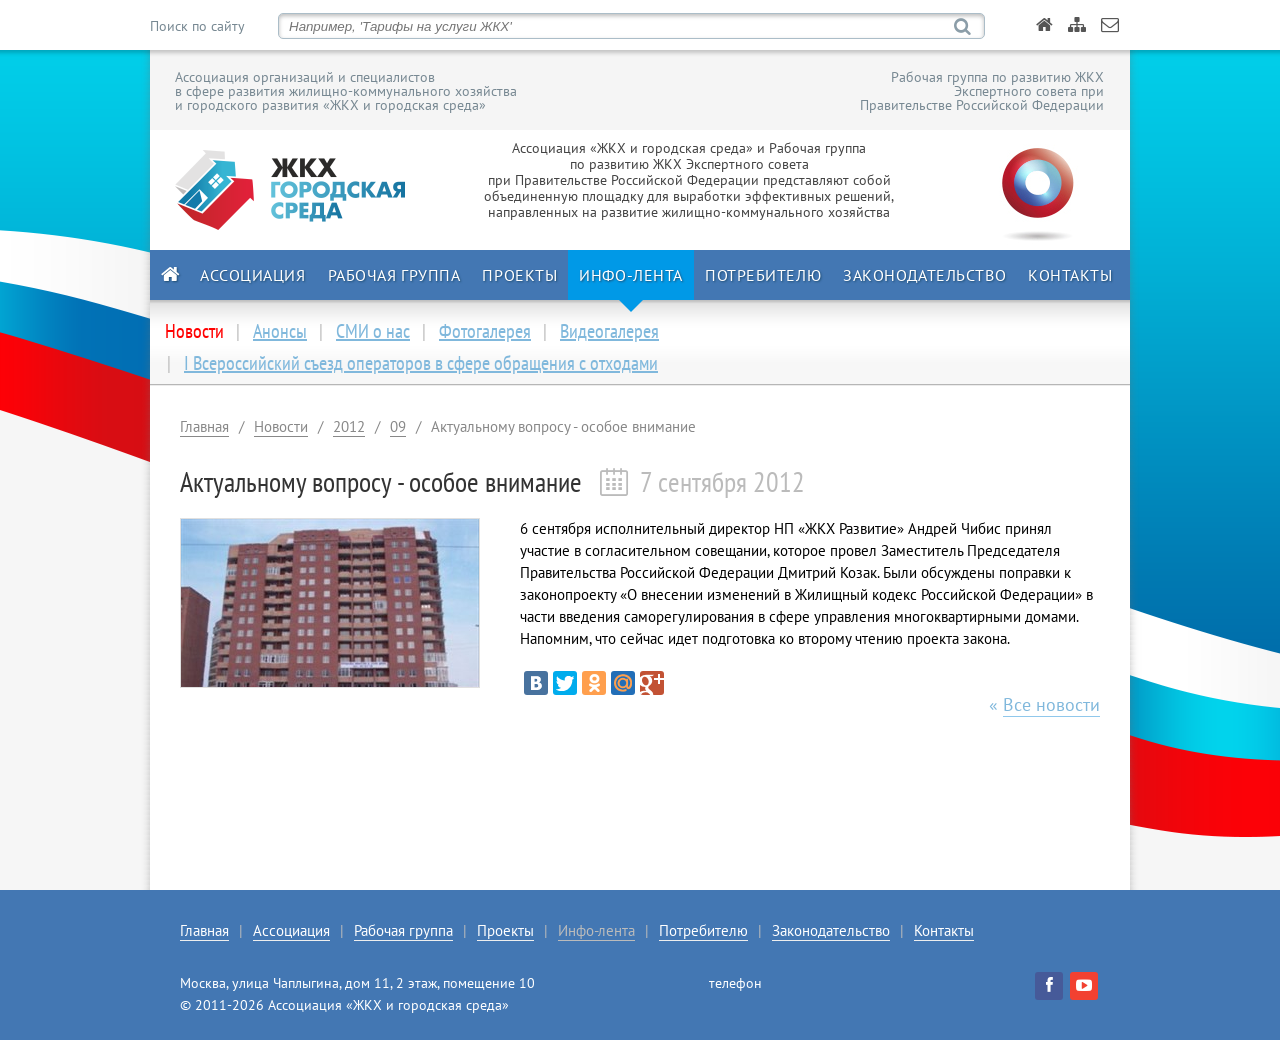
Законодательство (924, 275)
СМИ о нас (373, 331)
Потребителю (763, 275)
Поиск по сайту (197, 26)
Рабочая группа (394, 275)
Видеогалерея (609, 331)
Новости (281, 426)
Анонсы (280, 331)
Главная (204, 426)
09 (398, 426)
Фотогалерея (485, 331)
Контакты (1070, 275)
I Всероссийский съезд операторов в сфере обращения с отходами (421, 363)
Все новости (1051, 704)
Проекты (519, 275)
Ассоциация (253, 275)
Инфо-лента (631, 275)
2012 (349, 426)
